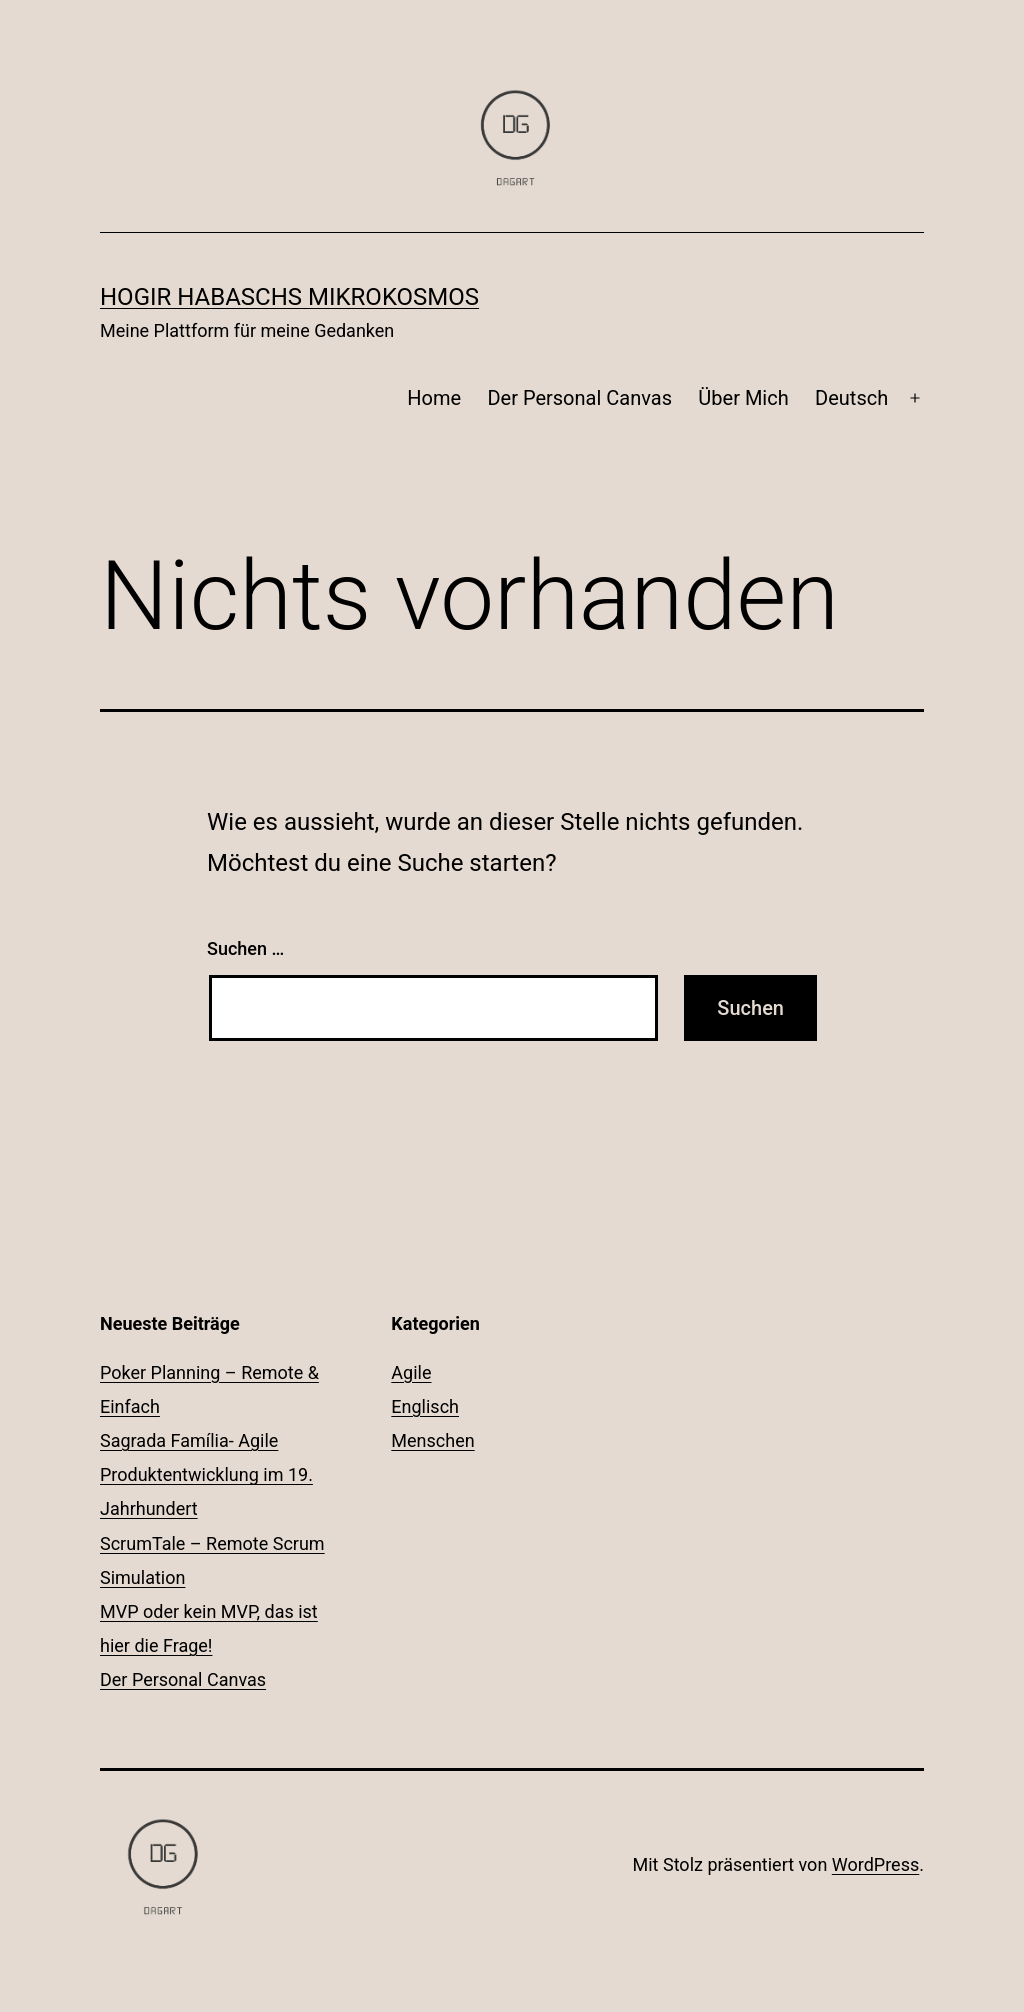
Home (434, 398)
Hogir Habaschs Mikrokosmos (289, 297)
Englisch (425, 1406)
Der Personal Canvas (579, 398)
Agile (411, 1372)
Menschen (432, 1440)
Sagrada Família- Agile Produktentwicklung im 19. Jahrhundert (206, 1474)
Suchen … (245, 948)
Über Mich (743, 398)
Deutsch (851, 398)
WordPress (875, 1864)
